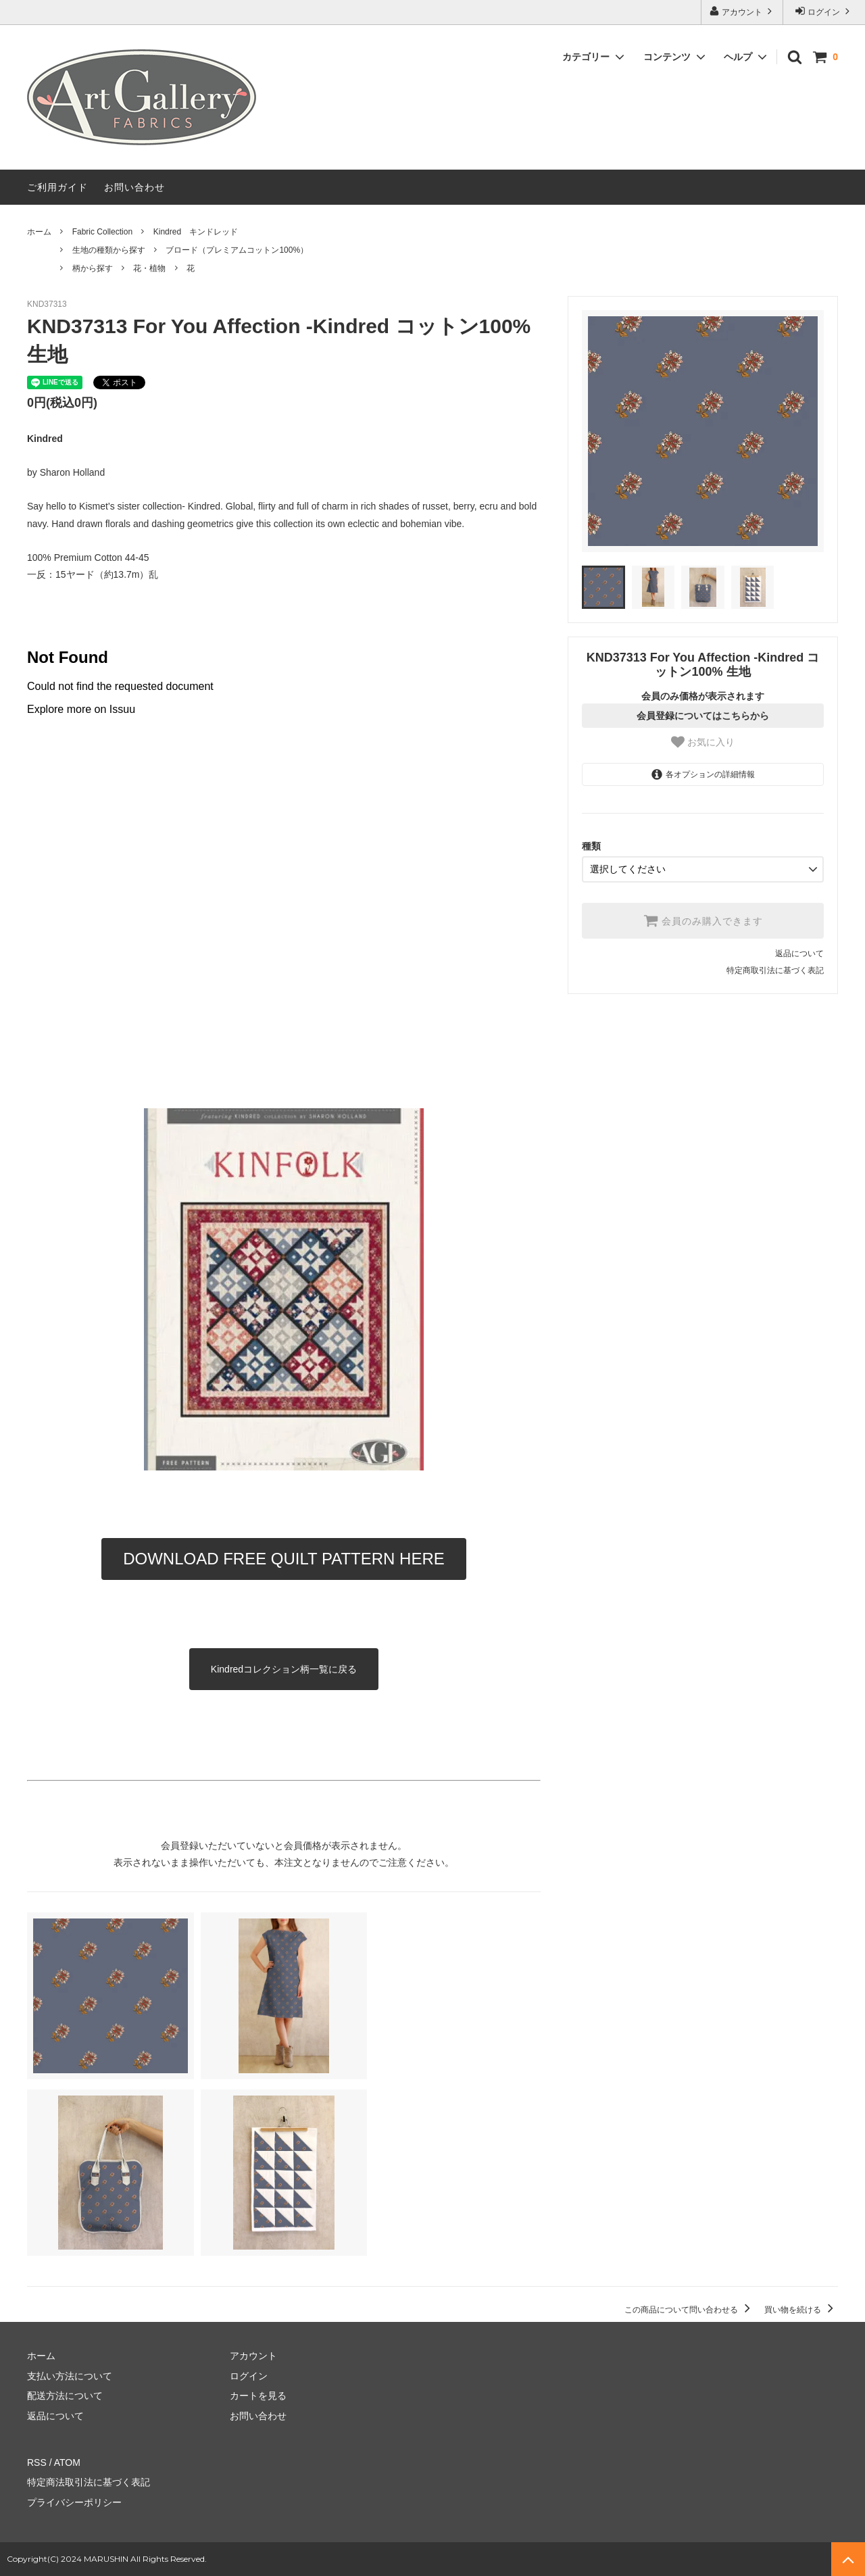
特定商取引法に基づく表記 (775, 970)
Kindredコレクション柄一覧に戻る (284, 1669)
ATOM (67, 2462)
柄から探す (92, 268)
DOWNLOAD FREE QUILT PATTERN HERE (284, 1559)
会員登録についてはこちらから (703, 716)
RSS (37, 2462)
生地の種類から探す (108, 250)
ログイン (824, 11)
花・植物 (149, 268)
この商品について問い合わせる (689, 2309)
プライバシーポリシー (74, 2502)
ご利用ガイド (57, 187)
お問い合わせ (134, 187)
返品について (799, 953)
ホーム (39, 232)
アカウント (742, 11)
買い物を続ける (801, 2309)
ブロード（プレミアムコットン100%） (237, 250)
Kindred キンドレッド (195, 232)
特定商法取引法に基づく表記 (88, 2482)
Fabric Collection (102, 232)
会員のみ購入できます (703, 920)
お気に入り (703, 742)
